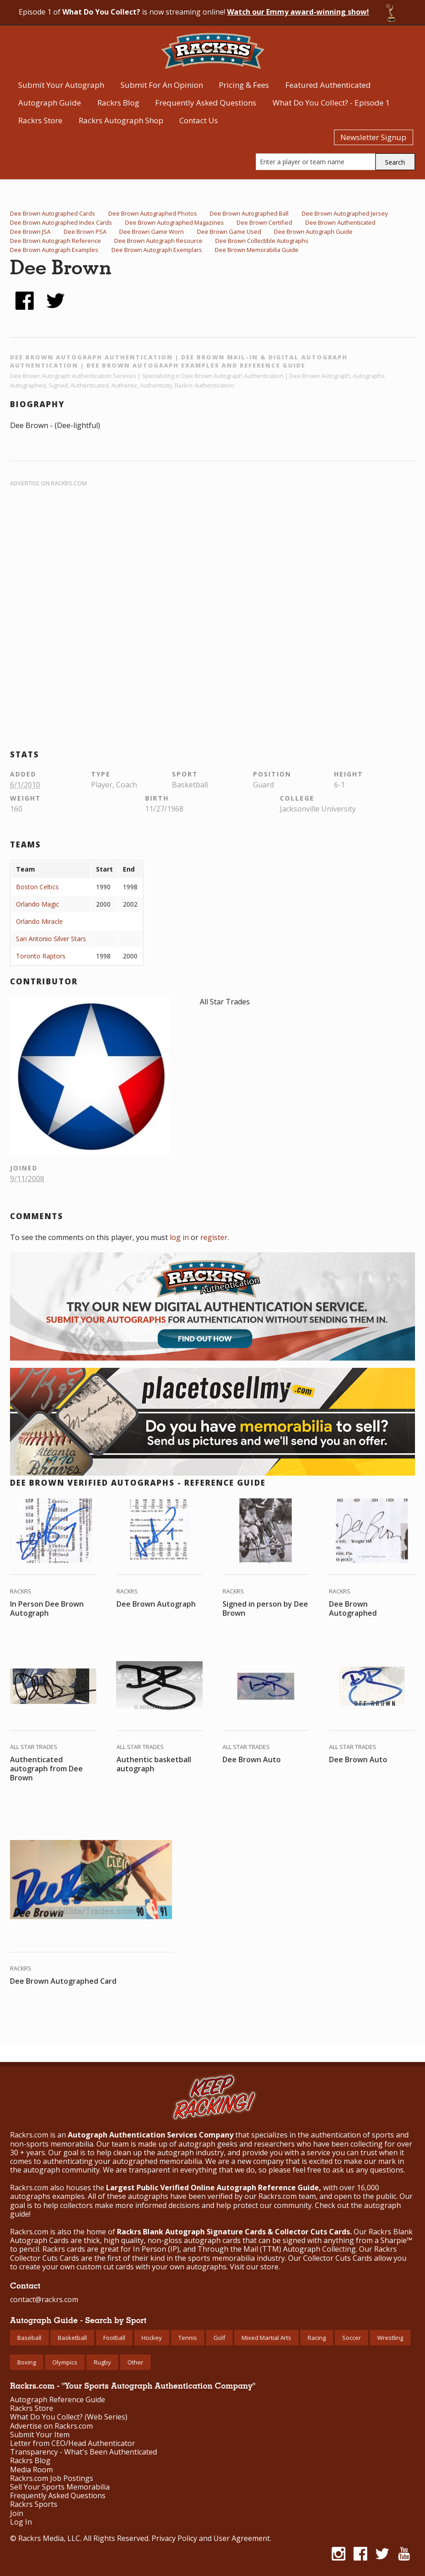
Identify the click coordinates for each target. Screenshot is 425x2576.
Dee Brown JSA (30, 231)
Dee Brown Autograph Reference (55, 241)
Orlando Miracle (39, 921)
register (214, 1237)
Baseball (29, 2338)
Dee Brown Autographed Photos (152, 213)
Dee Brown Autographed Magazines (174, 222)
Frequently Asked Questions (205, 102)
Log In (21, 2522)
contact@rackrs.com (44, 2299)
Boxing (26, 2362)
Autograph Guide (49, 102)
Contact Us (198, 120)
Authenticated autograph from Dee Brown (46, 1768)
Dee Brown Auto (252, 1759)
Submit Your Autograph (61, 85)
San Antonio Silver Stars (51, 938)
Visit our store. (255, 2267)
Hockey (152, 2338)
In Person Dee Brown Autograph (47, 1608)
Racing (317, 2338)
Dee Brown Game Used (229, 231)
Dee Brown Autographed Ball (249, 213)
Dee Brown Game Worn (151, 231)
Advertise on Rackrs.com (48, 483)
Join (16, 2513)
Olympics (64, 2362)
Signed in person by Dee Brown (265, 1608)
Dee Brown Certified (264, 222)
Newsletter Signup (373, 137)
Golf (219, 2338)
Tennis (187, 2338)
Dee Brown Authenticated (340, 222)
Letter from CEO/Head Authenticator (72, 2443)
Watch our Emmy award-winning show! (298, 12)
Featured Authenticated (328, 85)
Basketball (72, 2338)
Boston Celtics (37, 886)
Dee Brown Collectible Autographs (262, 241)
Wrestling (390, 2338)
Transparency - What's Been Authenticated (83, 2452)
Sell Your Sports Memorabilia (60, 2487)
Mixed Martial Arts (266, 2338)
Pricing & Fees (244, 85)
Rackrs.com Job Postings (51, 2478)
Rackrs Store (40, 120)
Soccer (351, 2338)
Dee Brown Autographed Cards (52, 213)
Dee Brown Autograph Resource (158, 241)
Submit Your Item (40, 2434)
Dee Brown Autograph (156, 1603)
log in (179, 1237)
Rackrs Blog (118, 102)
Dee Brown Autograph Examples (54, 250)
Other (135, 2362)
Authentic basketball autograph (153, 1764)
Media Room (31, 2469)
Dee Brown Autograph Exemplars (156, 250)
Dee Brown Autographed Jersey (345, 213)
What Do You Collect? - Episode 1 (331, 102)
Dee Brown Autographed (353, 1608)
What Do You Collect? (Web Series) (68, 2417)
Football (114, 2338)
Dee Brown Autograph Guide (313, 231)
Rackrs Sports (33, 2504)
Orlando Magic (37, 904)
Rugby (102, 2362)
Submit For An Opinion (162, 85)
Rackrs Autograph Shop (121, 120)
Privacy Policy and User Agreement (211, 2538)
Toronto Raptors (41, 956)
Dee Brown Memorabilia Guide (257, 250)
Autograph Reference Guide (57, 2399)
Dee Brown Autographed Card (63, 1981)
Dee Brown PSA (85, 231)
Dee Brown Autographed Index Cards (61, 222)
